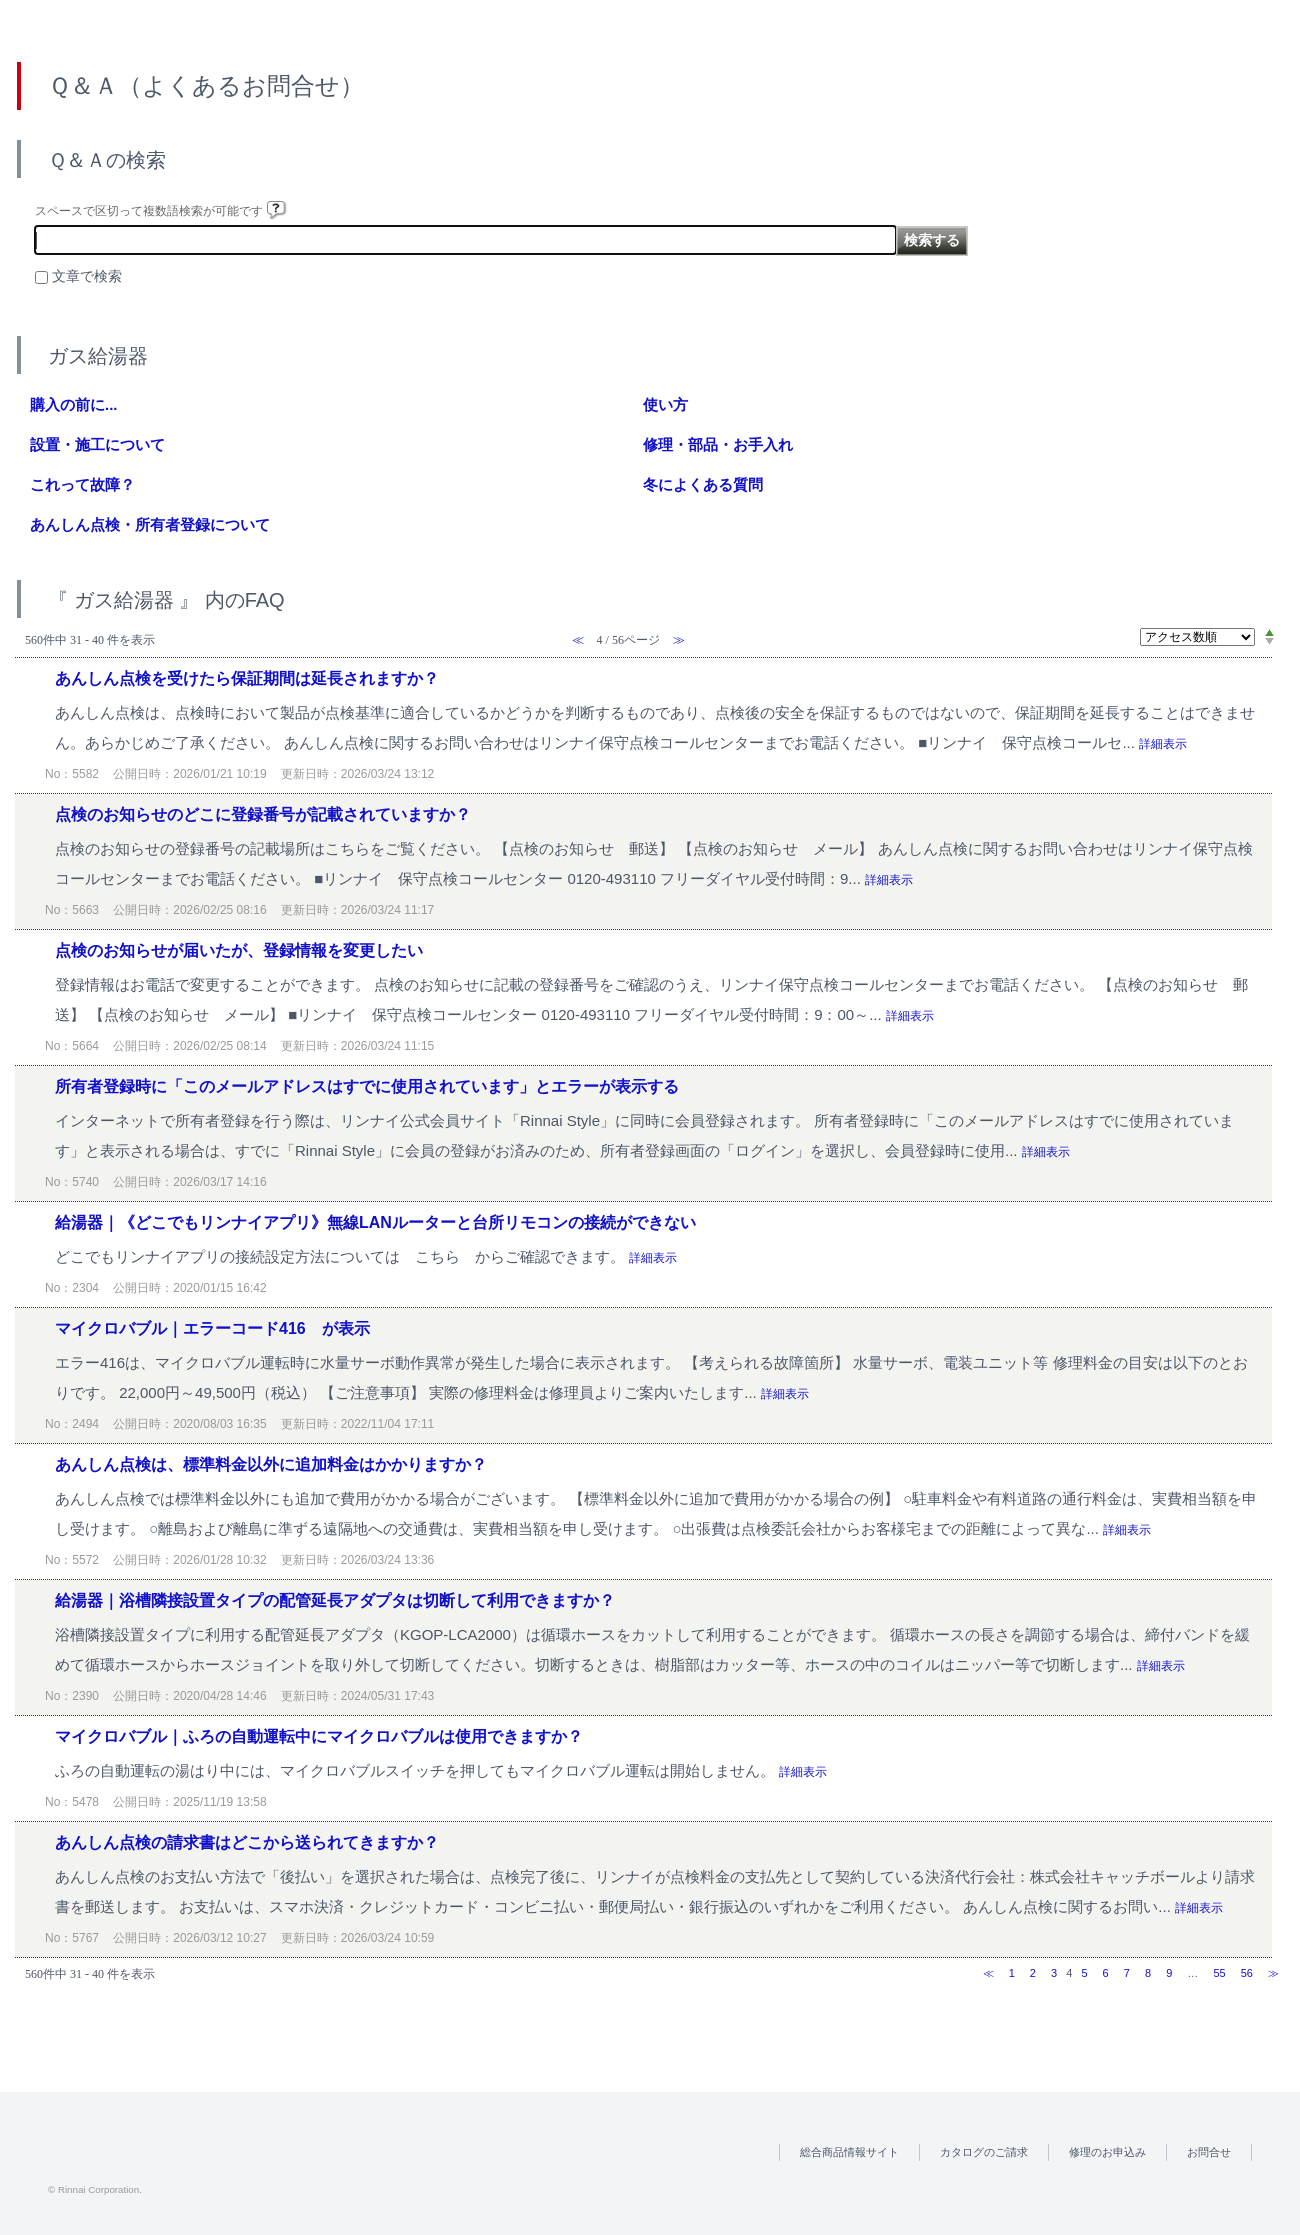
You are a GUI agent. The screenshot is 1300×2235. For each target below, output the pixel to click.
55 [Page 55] (1219, 1973)
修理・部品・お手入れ (718, 444)
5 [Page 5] (1084, 1973)
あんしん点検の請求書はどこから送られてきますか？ (247, 1842)
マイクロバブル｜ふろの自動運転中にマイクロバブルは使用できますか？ (319, 1736)
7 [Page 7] (1127, 1973)
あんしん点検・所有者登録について (150, 524)
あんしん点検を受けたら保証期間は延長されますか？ (247, 678)
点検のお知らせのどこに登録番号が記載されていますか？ (263, 814)
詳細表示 (1163, 744)
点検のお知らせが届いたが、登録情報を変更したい (239, 950)
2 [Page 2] (1033, 1973)
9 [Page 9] (1169, 1973)
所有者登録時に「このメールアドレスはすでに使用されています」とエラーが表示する (367, 1086)
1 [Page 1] (1012, 1973)
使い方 (665, 404)
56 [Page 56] (1247, 1973)
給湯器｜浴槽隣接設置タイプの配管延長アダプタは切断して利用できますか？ (335, 1600)
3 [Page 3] (1054, 1973)
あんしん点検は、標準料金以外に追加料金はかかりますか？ (271, 1464)
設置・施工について (97, 444)
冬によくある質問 (703, 484)
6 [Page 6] (1106, 1973)
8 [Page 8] (1148, 1973)
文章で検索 (87, 276)
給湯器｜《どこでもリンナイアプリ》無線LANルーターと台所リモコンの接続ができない (375, 1222)
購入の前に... (74, 404)
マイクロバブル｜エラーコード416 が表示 (212, 1328)
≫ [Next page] (1273, 1973)
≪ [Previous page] (988, 1973)
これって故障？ (82, 484)
